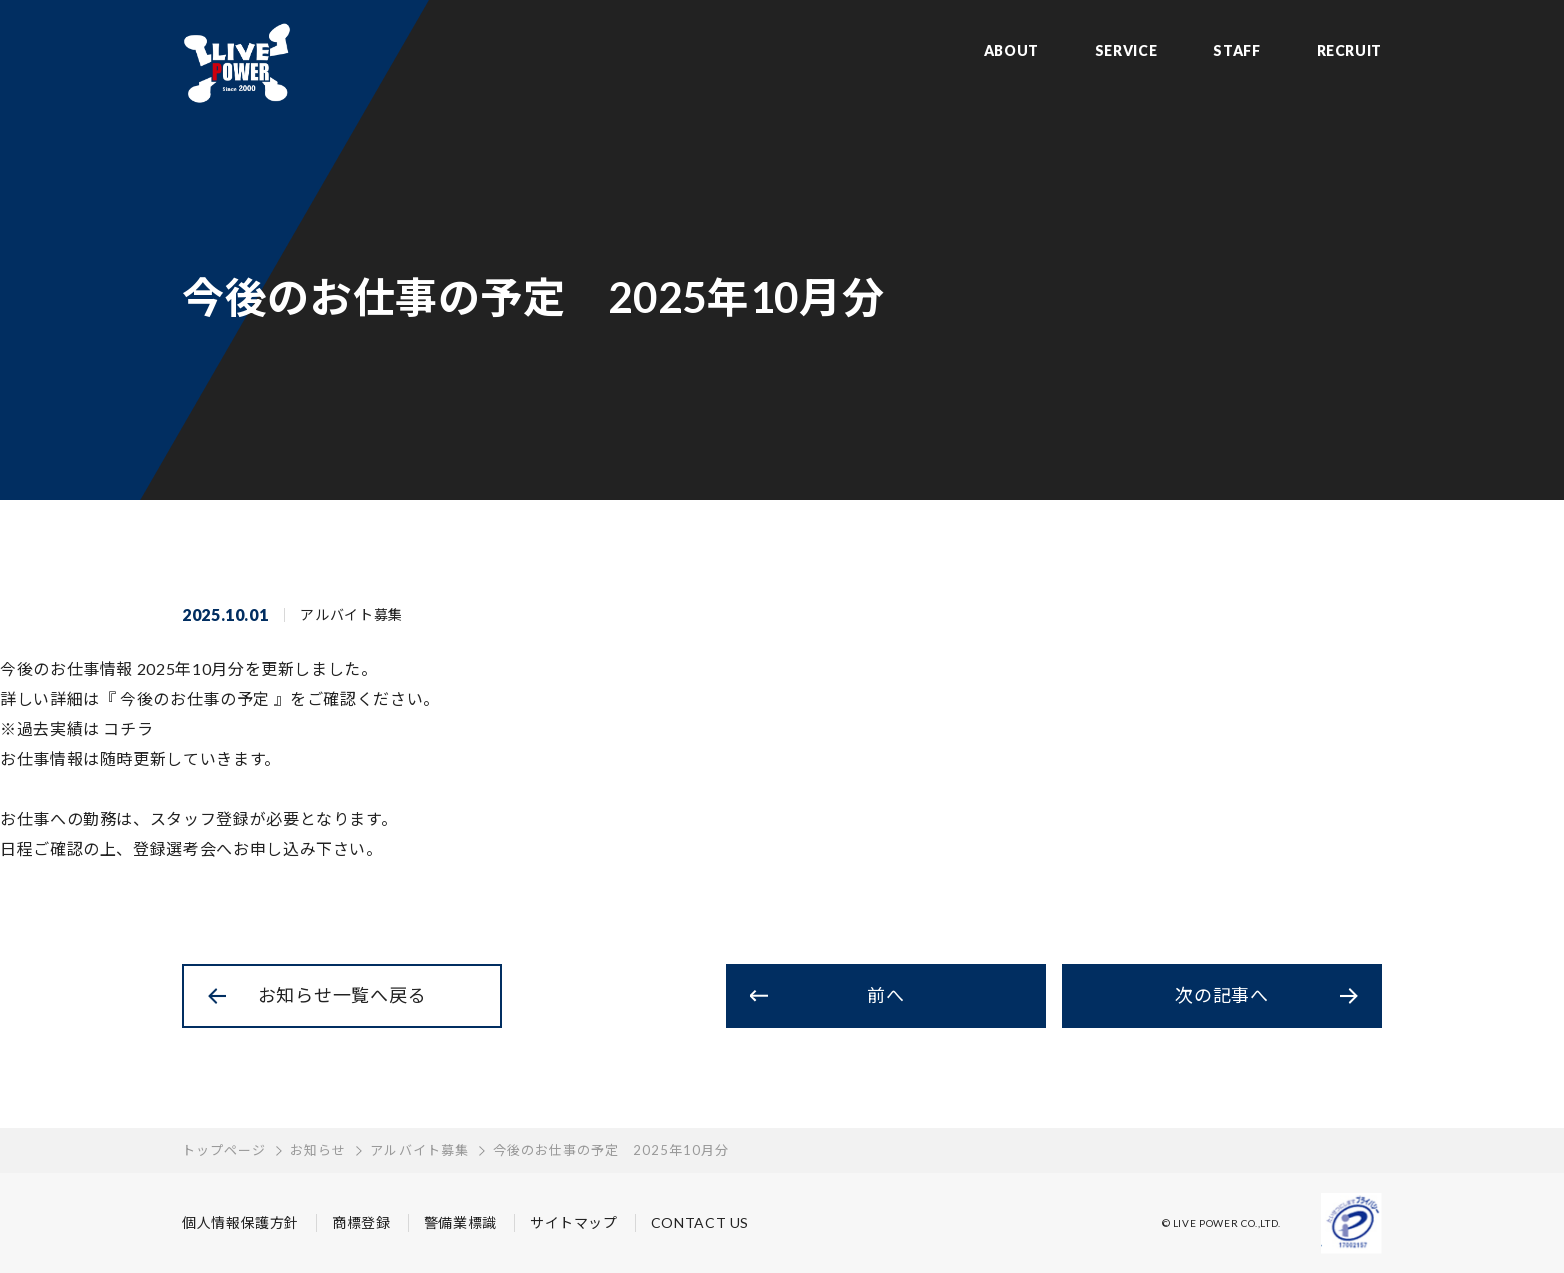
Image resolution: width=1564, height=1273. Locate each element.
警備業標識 (460, 1222)
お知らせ (318, 1150)
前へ (885, 995)
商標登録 (361, 1222)
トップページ (224, 1150)
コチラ (128, 728)
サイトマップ (574, 1222)
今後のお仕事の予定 (195, 698)
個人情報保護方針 (240, 1222)
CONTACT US (700, 1222)
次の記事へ (1222, 995)
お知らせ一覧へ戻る (342, 995)
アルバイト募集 (419, 1150)
